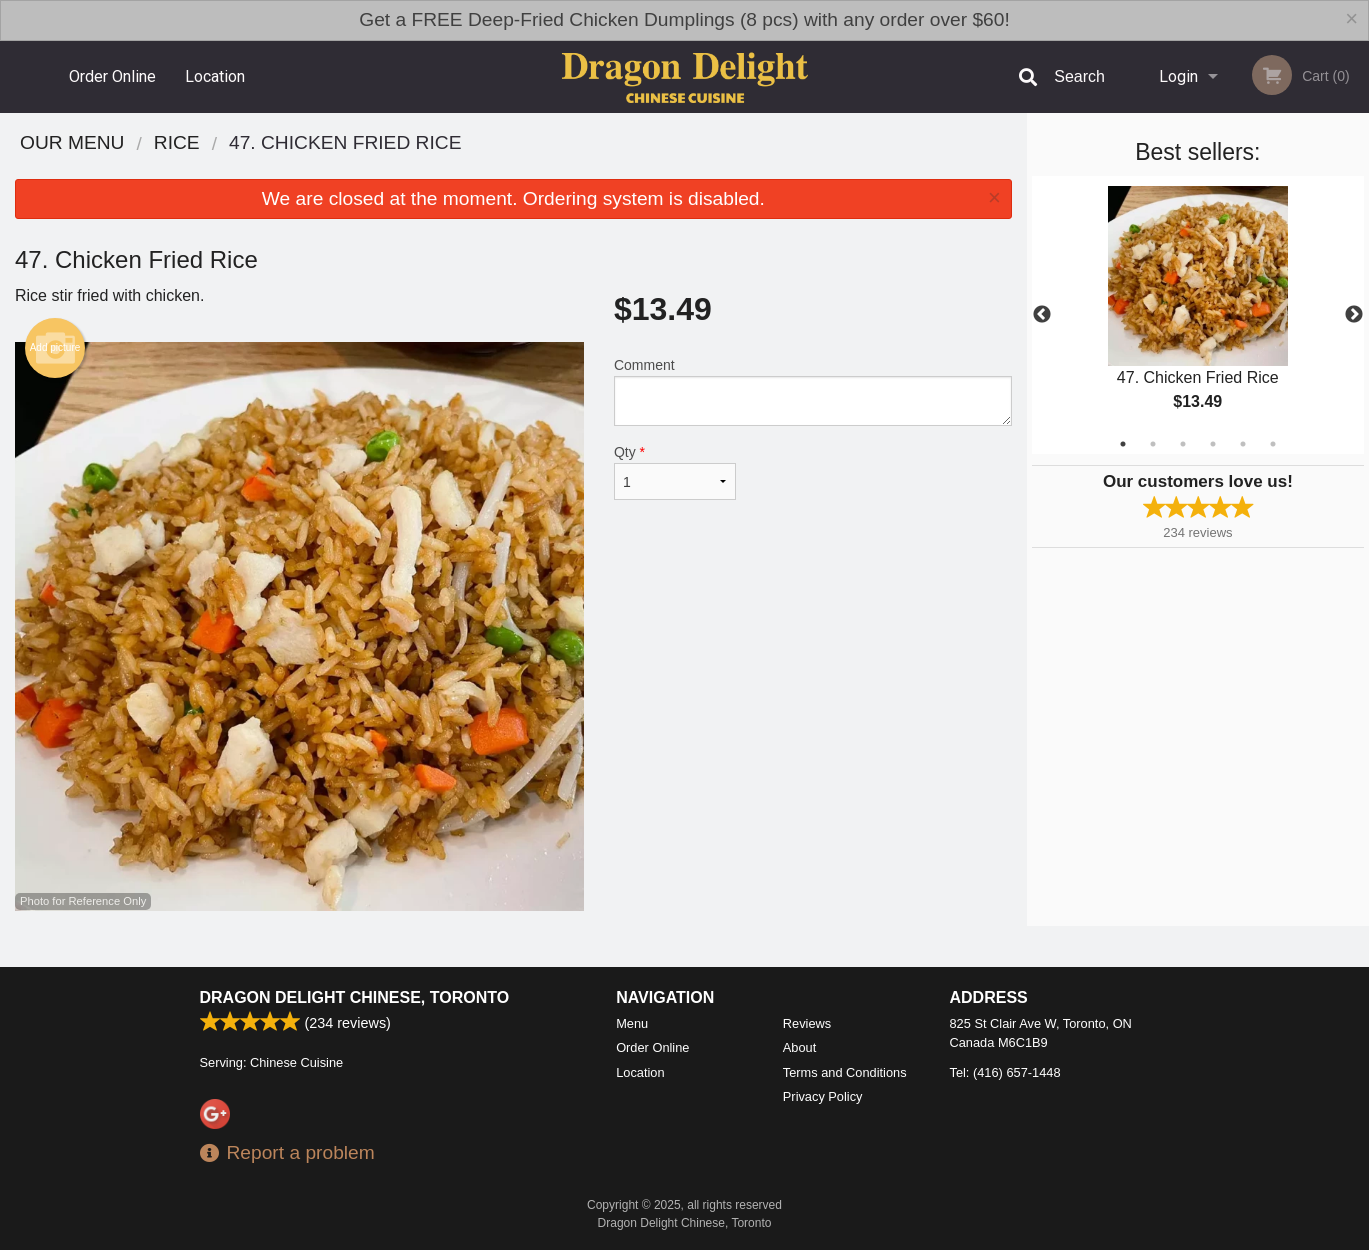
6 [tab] (1273, 444)
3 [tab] (1183, 444)
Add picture (55, 348)
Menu (632, 1023)
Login (1178, 76)
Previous (1042, 315)
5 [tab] (1243, 444)
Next (1354, 315)
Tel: (1005, 1072)
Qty (675, 472)
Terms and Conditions (845, 1072)
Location (215, 76)
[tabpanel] (1198, 315)
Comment (813, 391)
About (799, 1047)
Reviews (807, 1023)
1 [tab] (1123, 444)
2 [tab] (1153, 444)
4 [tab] (1213, 444)
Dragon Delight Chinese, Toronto (355, 997)
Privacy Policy (823, 1096)
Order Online (112, 76)
